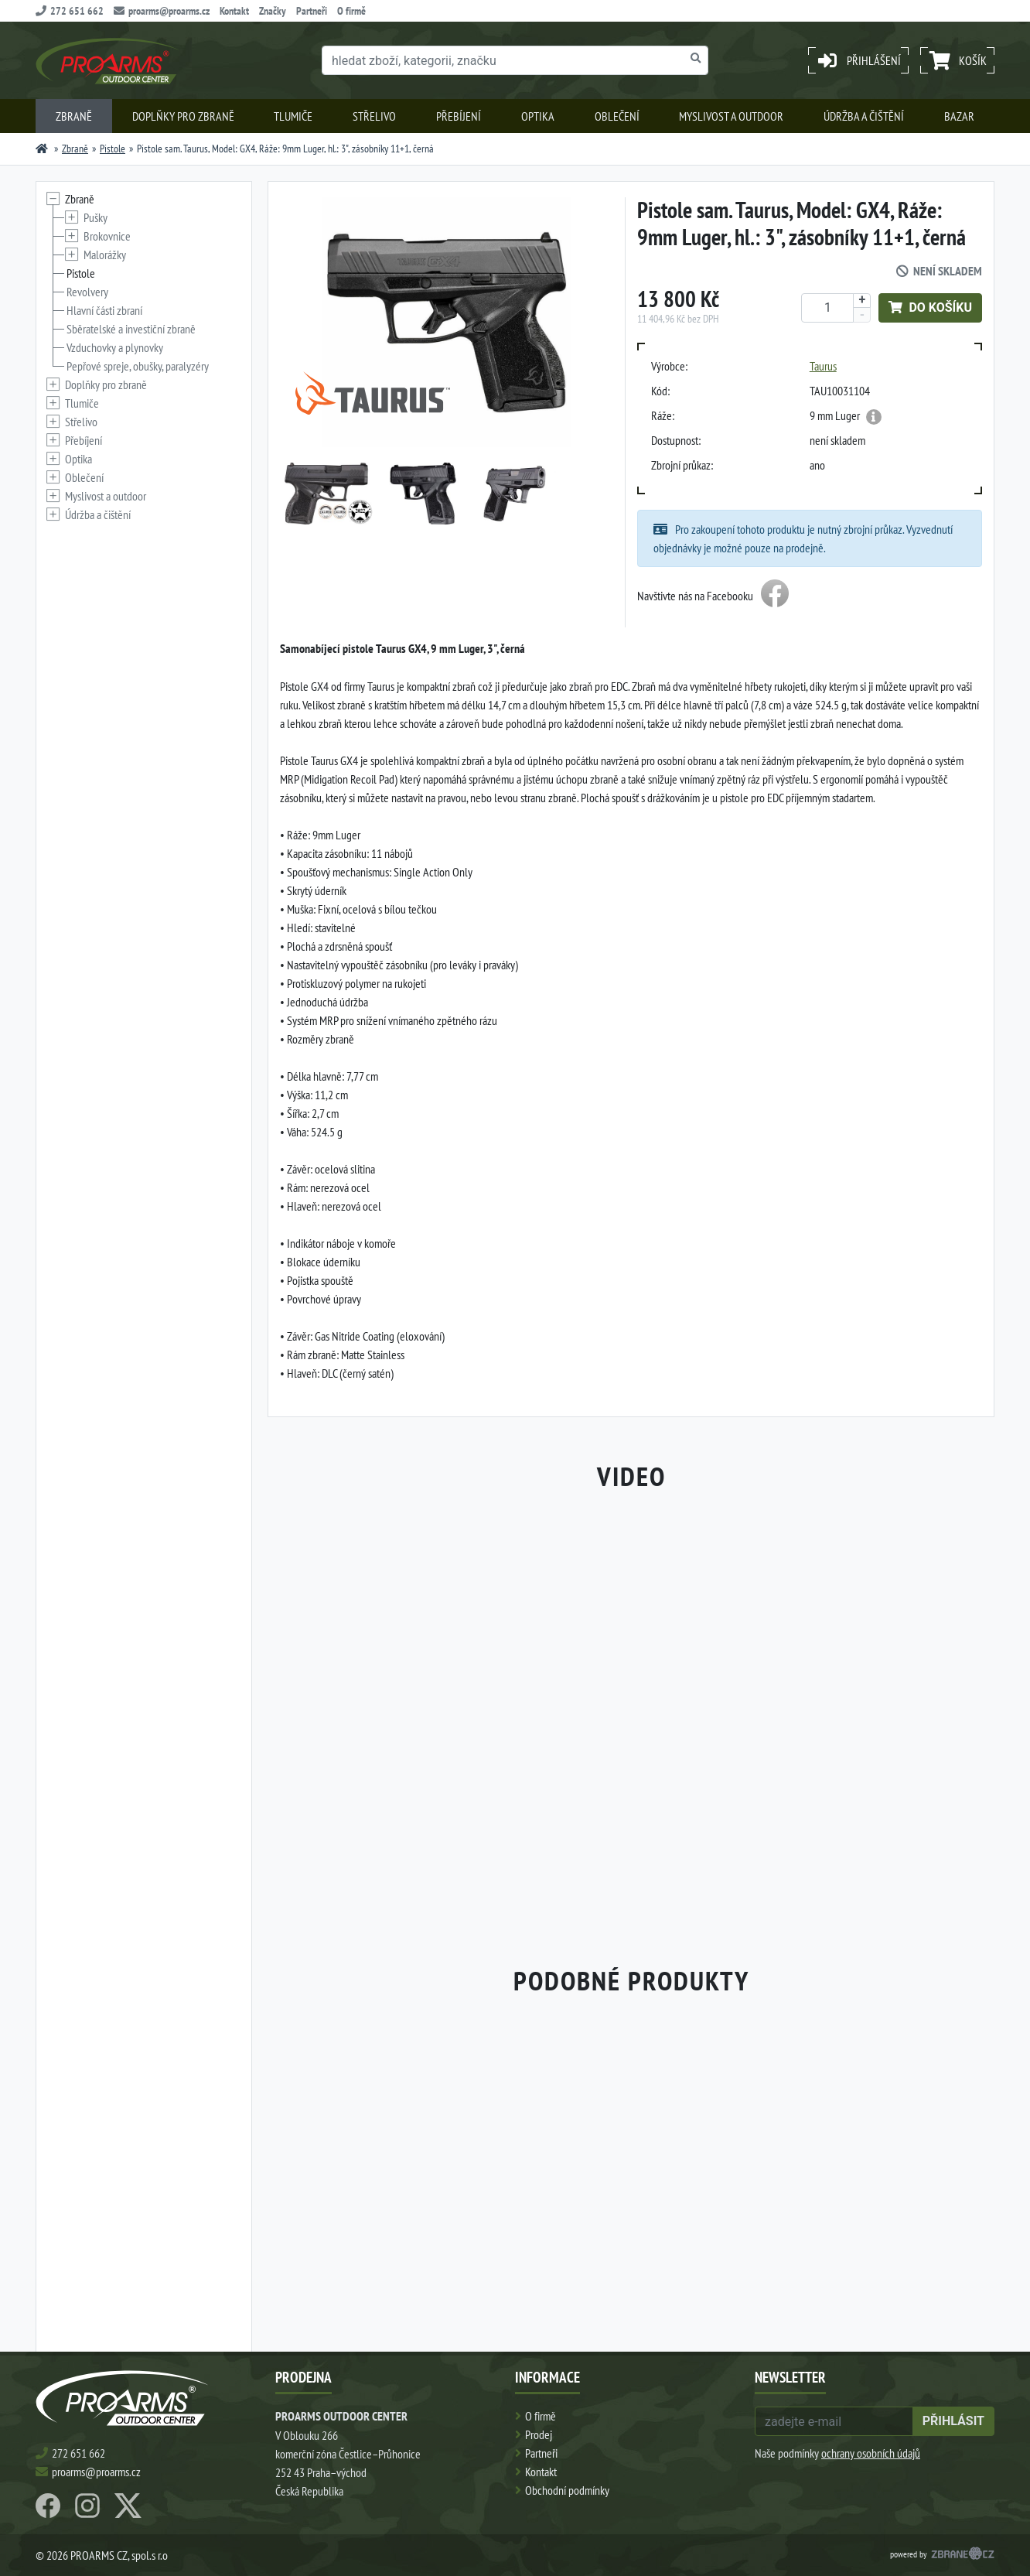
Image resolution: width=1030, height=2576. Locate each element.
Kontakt (234, 11)
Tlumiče (293, 116)
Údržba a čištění (864, 116)
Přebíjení (458, 116)
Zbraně (74, 116)
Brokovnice (107, 236)
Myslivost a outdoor (731, 116)
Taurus (823, 366)
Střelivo (374, 116)
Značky (272, 11)
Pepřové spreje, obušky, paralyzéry (138, 366)
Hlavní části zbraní (104, 310)
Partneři (311, 11)
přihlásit (953, 2421)
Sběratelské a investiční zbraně (131, 329)
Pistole (112, 148)
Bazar (959, 116)
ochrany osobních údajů (870, 2453)
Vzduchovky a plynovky (115, 347)
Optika (537, 116)
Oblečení (617, 116)
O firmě (351, 11)
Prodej (538, 2434)
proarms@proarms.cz (162, 11)
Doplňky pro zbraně (183, 116)
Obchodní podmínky (567, 2490)
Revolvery (87, 291)
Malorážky (105, 254)
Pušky (95, 217)
